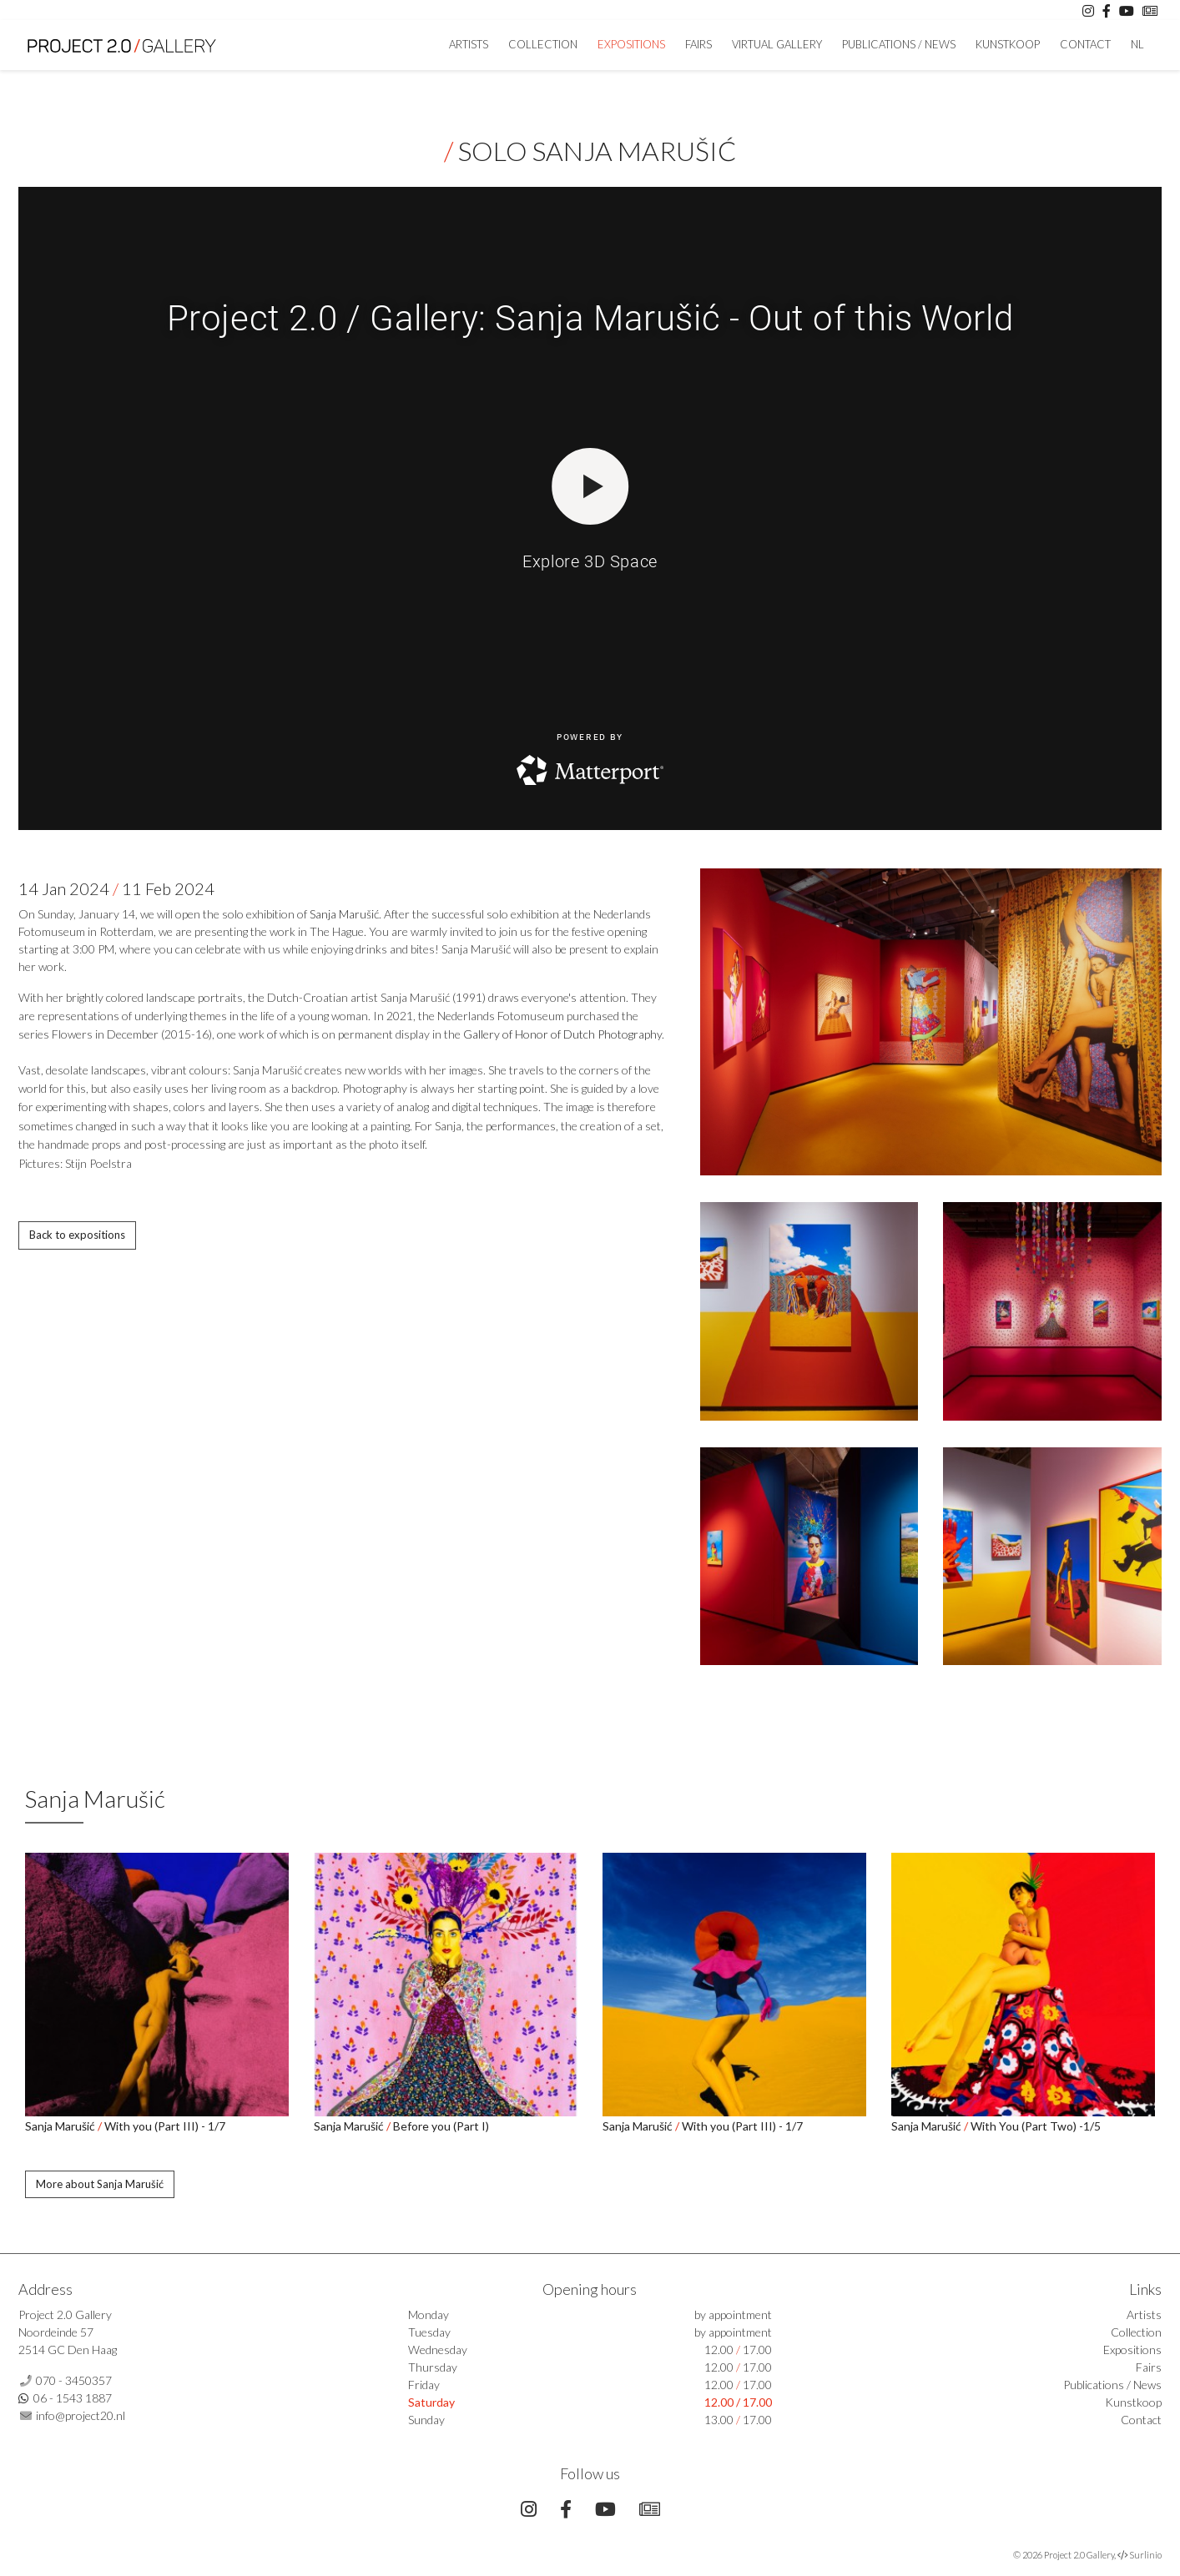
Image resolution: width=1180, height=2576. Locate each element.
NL (1137, 44)
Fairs (698, 44)
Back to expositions (77, 1234)
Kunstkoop (1008, 44)
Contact (1085, 44)
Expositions (631, 44)
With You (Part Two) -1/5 (1036, 2126)
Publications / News (899, 44)
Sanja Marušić (344, 914)
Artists (1144, 2314)
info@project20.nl (80, 2415)
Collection (542, 44)
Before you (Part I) (441, 2126)
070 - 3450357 (74, 2380)
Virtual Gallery (777, 44)
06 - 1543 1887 (72, 2398)
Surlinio (1145, 2554)
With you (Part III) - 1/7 (164, 2126)
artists (468, 44)
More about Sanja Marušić (100, 2184)
